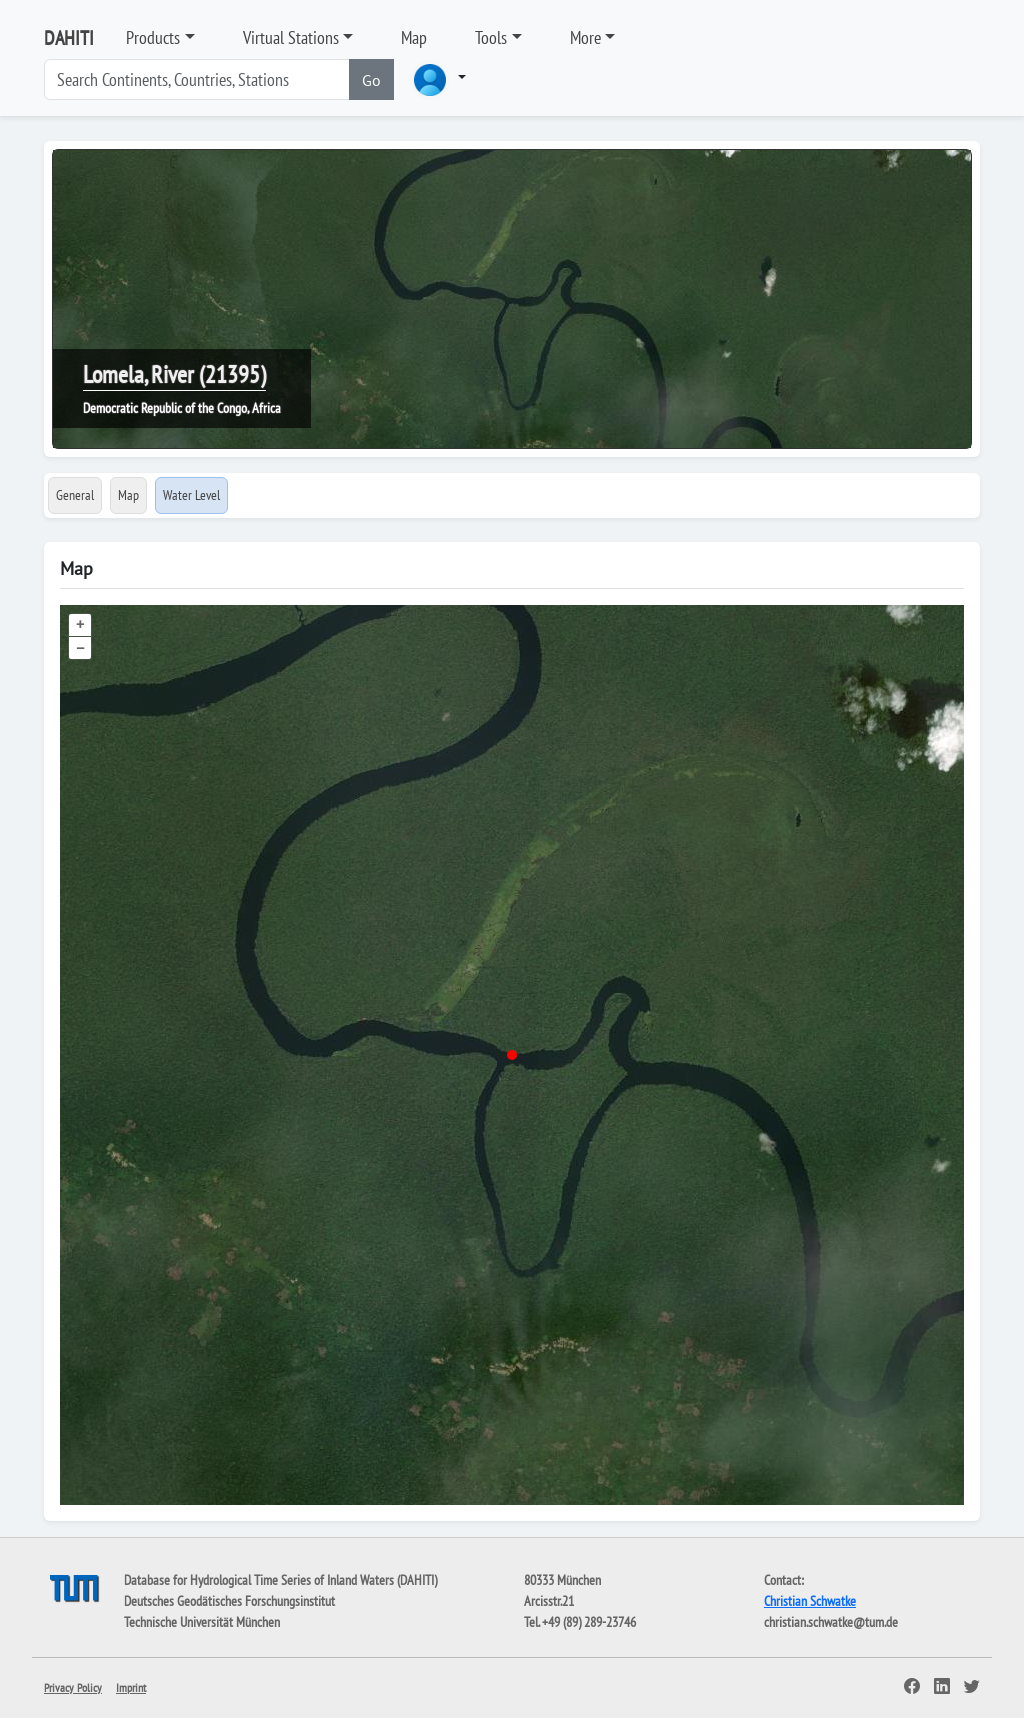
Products (153, 37)
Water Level (191, 495)
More (585, 37)
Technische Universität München (202, 1622)
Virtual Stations (291, 37)
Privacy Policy (73, 1687)
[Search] (197, 79)
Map (414, 37)
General (75, 495)
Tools (491, 37)
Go (371, 80)
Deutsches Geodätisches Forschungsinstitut (229, 1601)
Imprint (131, 1687)
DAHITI (69, 38)
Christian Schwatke (810, 1601)
